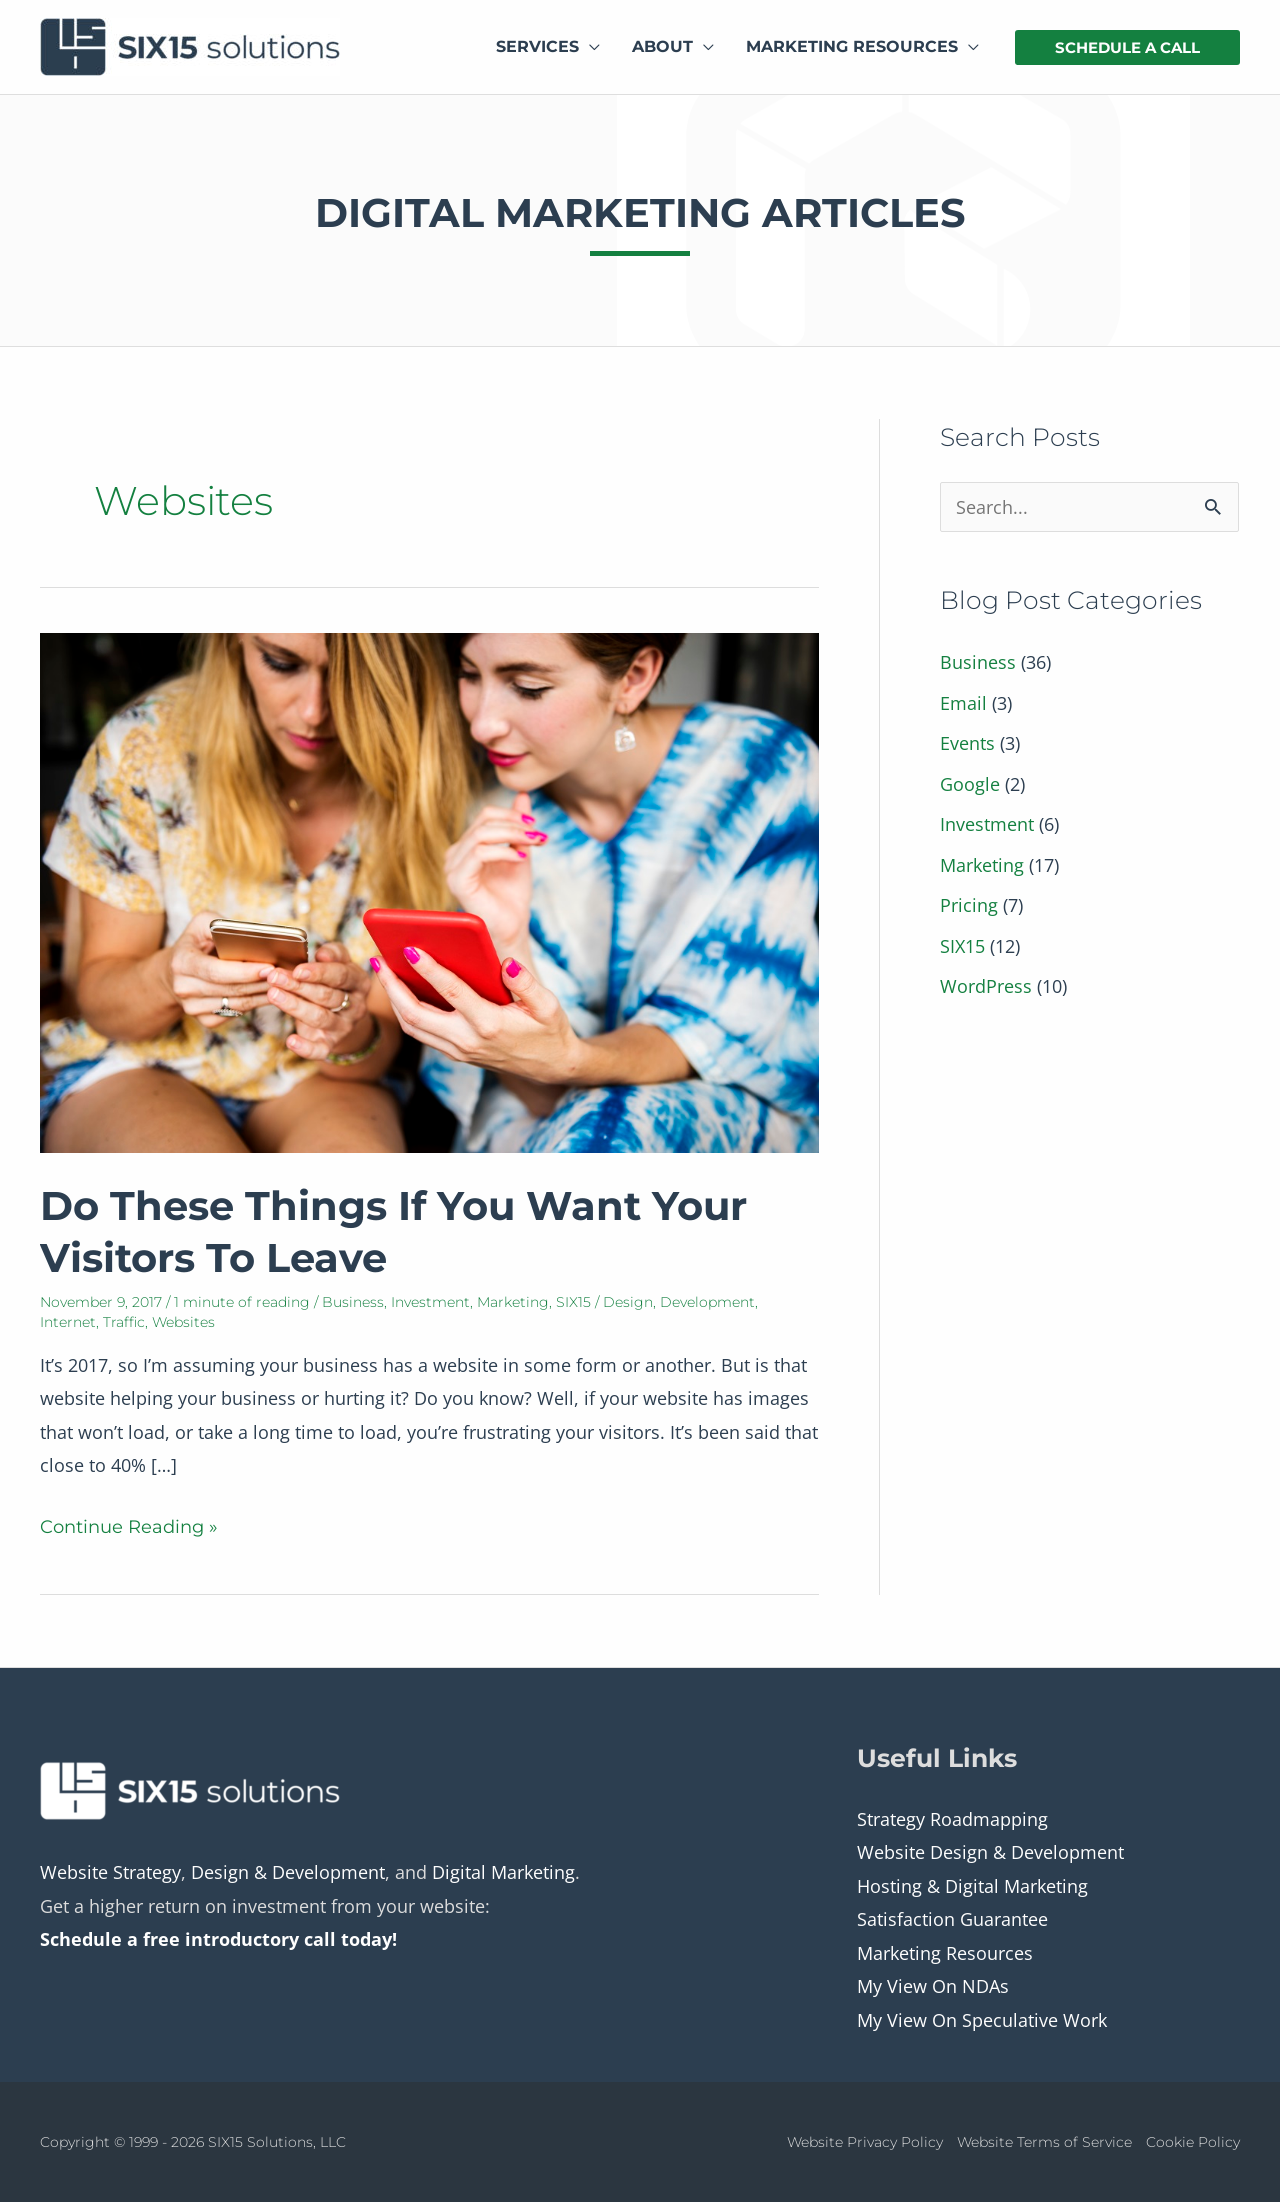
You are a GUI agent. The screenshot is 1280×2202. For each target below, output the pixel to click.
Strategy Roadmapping (952, 1819)
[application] (589, 47)
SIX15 (573, 1302)
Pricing (969, 905)
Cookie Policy (1193, 2142)
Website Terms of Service (1044, 2142)
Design (628, 1302)
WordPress (986, 986)
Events (967, 743)
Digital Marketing (503, 1872)
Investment (430, 1302)
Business (353, 1302)
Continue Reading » (129, 1527)
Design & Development (288, 1872)
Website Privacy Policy (865, 2142)
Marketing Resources (945, 1953)
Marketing (513, 1302)
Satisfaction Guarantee (952, 1919)
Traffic (124, 1322)
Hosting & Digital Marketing (972, 1886)
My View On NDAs (933, 1986)
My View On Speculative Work (982, 2020)
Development (707, 1302)
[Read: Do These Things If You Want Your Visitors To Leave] (429, 891)
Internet (68, 1322)
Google (970, 784)
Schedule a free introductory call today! (218, 1939)
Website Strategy (110, 1872)
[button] (1127, 47)
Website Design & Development (990, 1852)
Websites (183, 1322)
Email (963, 703)
